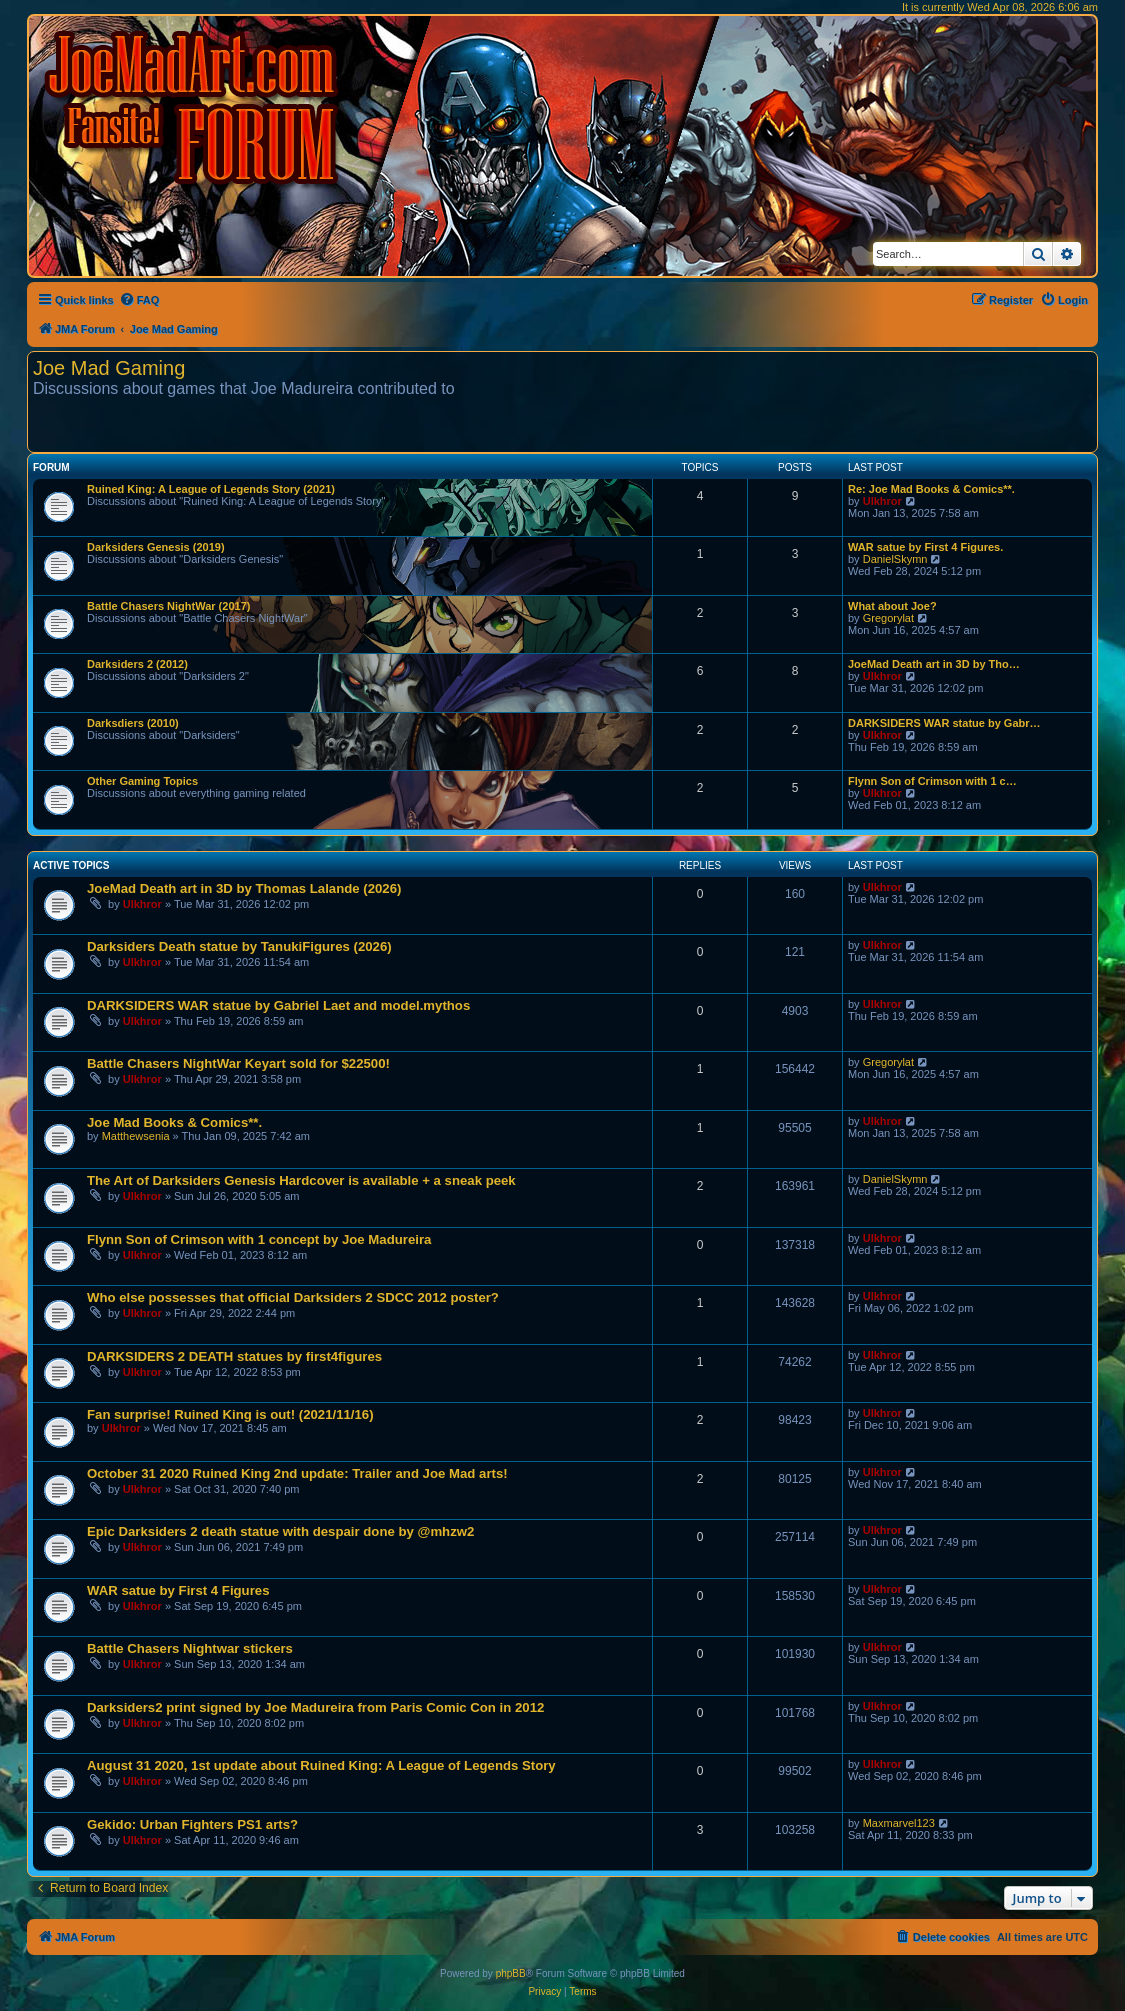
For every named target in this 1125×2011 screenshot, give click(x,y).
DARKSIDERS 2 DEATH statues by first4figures (234, 1356)
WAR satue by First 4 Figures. (925, 547)
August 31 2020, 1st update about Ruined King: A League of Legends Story (321, 1765)
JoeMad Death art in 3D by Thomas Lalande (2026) (244, 888)
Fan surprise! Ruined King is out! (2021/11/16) (230, 1414)
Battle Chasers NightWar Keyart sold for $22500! (238, 1063)
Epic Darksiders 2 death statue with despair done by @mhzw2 (280, 1531)
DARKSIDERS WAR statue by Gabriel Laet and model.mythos (278, 1005)
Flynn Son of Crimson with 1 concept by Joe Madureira (259, 1239)
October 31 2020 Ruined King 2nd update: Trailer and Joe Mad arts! (297, 1473)
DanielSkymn (895, 559)
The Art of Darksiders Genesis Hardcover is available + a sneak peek (301, 1180)
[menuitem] (139, 300)
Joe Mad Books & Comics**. (174, 1122)
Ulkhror (882, 501)
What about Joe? (892, 606)
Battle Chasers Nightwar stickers (190, 1648)
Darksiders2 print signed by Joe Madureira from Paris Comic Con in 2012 (315, 1707)
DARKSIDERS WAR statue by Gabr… (944, 723)
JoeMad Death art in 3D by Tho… (934, 664)
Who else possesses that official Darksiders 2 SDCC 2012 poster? (293, 1297)
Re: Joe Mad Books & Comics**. (931, 489)
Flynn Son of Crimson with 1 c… (932, 781)
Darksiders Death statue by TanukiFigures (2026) (239, 946)
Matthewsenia (136, 1136)
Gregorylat (888, 618)
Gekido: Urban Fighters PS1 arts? (192, 1824)
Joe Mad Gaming (109, 368)
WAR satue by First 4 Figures (178, 1590)
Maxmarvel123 (899, 1823)
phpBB (511, 1973)
